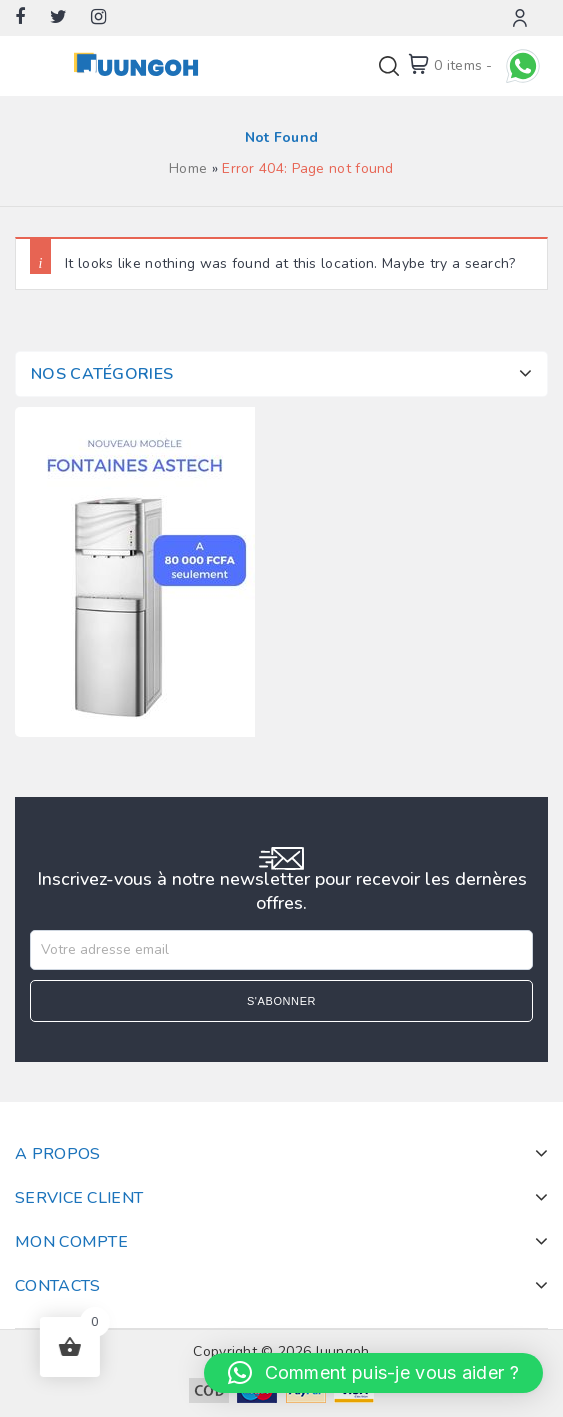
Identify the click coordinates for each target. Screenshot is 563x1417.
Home (188, 168)
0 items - (463, 65)
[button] (373, 1373)
